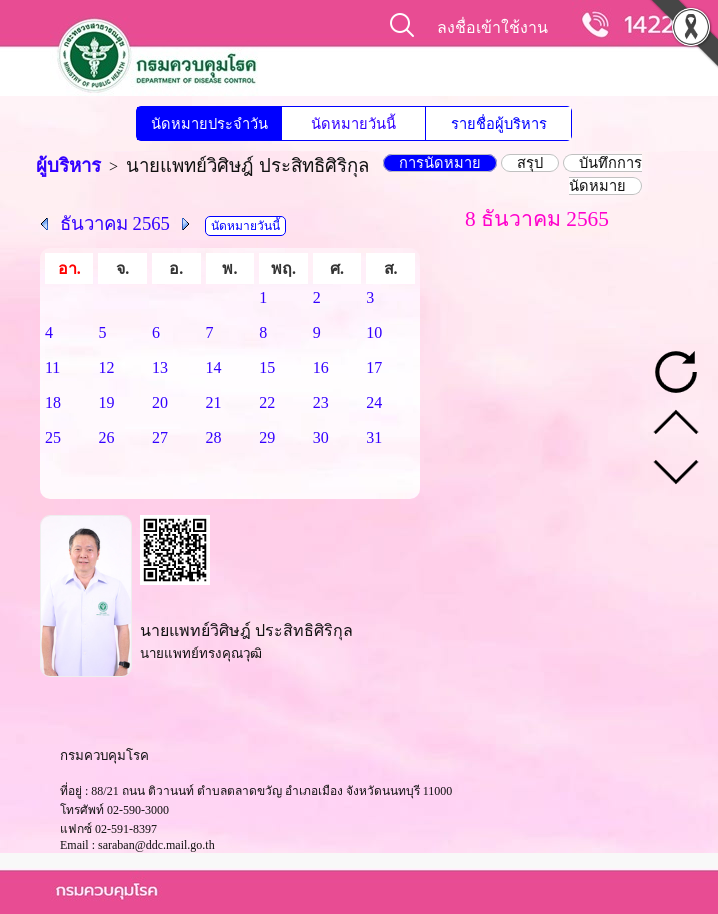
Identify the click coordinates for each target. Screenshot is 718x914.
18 (53, 402)
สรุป (530, 163)
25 (53, 437)
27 (160, 437)
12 (106, 367)
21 (214, 402)
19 (106, 402)
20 (160, 402)
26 (106, 437)
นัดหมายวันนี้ (353, 124)
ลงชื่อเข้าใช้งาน (492, 27)
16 (321, 367)
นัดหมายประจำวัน (209, 124)
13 (160, 367)
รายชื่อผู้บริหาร (499, 124)
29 (267, 437)
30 (321, 437)
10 (374, 332)
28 (214, 437)
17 (374, 367)
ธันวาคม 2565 (115, 223)
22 (267, 402)
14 (214, 367)
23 (321, 402)
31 (374, 437)
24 (374, 402)
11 (52, 367)
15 (267, 367)
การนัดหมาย (440, 163)
